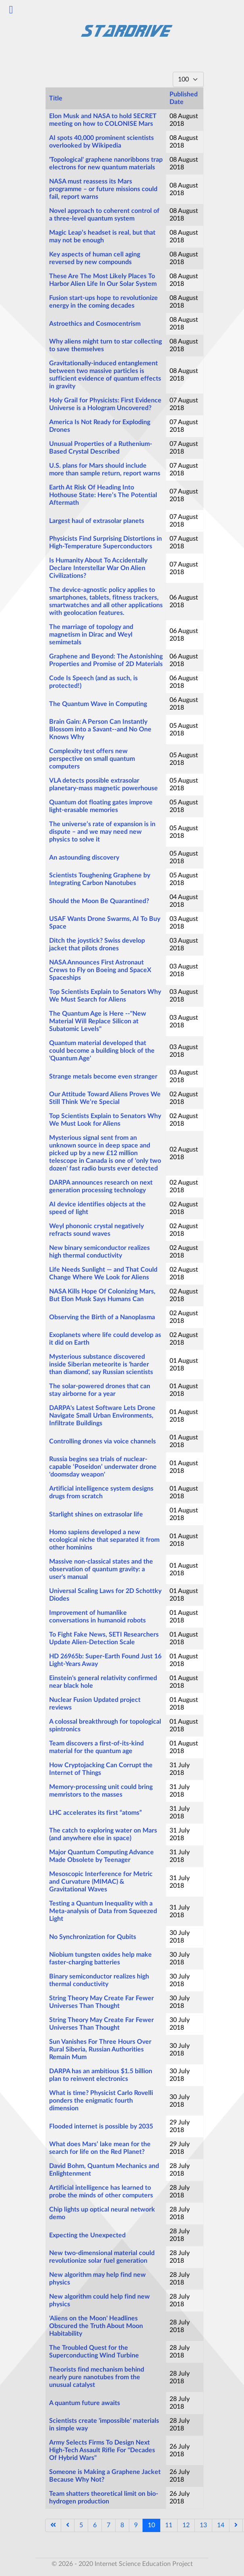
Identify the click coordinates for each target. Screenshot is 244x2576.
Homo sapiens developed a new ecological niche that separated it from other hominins (104, 1540)
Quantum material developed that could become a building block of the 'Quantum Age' (102, 1051)
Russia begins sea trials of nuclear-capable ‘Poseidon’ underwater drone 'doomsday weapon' (103, 1467)
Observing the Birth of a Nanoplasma (102, 1317)
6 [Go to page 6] (95, 2525)
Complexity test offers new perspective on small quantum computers (92, 759)
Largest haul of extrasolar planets (96, 521)
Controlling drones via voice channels (102, 1441)
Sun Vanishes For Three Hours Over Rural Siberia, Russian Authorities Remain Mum (100, 2049)
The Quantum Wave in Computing (98, 704)
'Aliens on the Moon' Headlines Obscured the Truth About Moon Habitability (96, 2326)
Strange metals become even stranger (103, 1076)
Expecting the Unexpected (87, 2235)
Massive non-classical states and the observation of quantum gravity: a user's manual (101, 1569)
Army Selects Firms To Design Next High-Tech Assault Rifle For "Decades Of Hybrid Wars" (102, 2450)
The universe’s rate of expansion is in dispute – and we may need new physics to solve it (102, 832)
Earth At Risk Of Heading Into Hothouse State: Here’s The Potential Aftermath (103, 495)
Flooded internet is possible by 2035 (101, 2126)
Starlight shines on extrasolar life (96, 1514)
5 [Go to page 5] (81, 2525)
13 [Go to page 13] (203, 2525)
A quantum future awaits (84, 2403)
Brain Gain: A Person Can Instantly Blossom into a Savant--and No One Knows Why (100, 729)
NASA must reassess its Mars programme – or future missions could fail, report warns (103, 189)
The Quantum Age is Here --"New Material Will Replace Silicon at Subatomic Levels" (97, 1021)
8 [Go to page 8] (122, 2525)
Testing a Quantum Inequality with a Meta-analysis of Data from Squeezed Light (103, 1911)
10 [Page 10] (151, 2525)
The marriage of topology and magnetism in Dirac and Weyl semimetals (91, 635)
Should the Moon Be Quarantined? (99, 901)
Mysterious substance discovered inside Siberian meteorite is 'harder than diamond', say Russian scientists (101, 1364)
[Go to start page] (53, 2525)
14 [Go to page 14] (220, 2525)
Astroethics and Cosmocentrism (95, 324)
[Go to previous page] (67, 2525)
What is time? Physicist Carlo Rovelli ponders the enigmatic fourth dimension (101, 2101)
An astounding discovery (84, 857)
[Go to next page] (236, 2525)
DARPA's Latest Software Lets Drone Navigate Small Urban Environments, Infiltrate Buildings (102, 1415)
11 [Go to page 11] (168, 2525)
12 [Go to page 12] (186, 2525)
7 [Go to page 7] (108, 2525)
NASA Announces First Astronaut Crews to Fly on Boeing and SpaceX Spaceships (100, 970)
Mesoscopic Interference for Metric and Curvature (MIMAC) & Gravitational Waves (101, 1882)
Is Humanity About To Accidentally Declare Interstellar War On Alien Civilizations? (98, 568)
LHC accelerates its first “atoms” (95, 1813)
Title (55, 98)
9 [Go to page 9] (136, 2525)
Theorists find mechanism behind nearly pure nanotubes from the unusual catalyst (96, 2377)
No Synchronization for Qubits (92, 1937)
